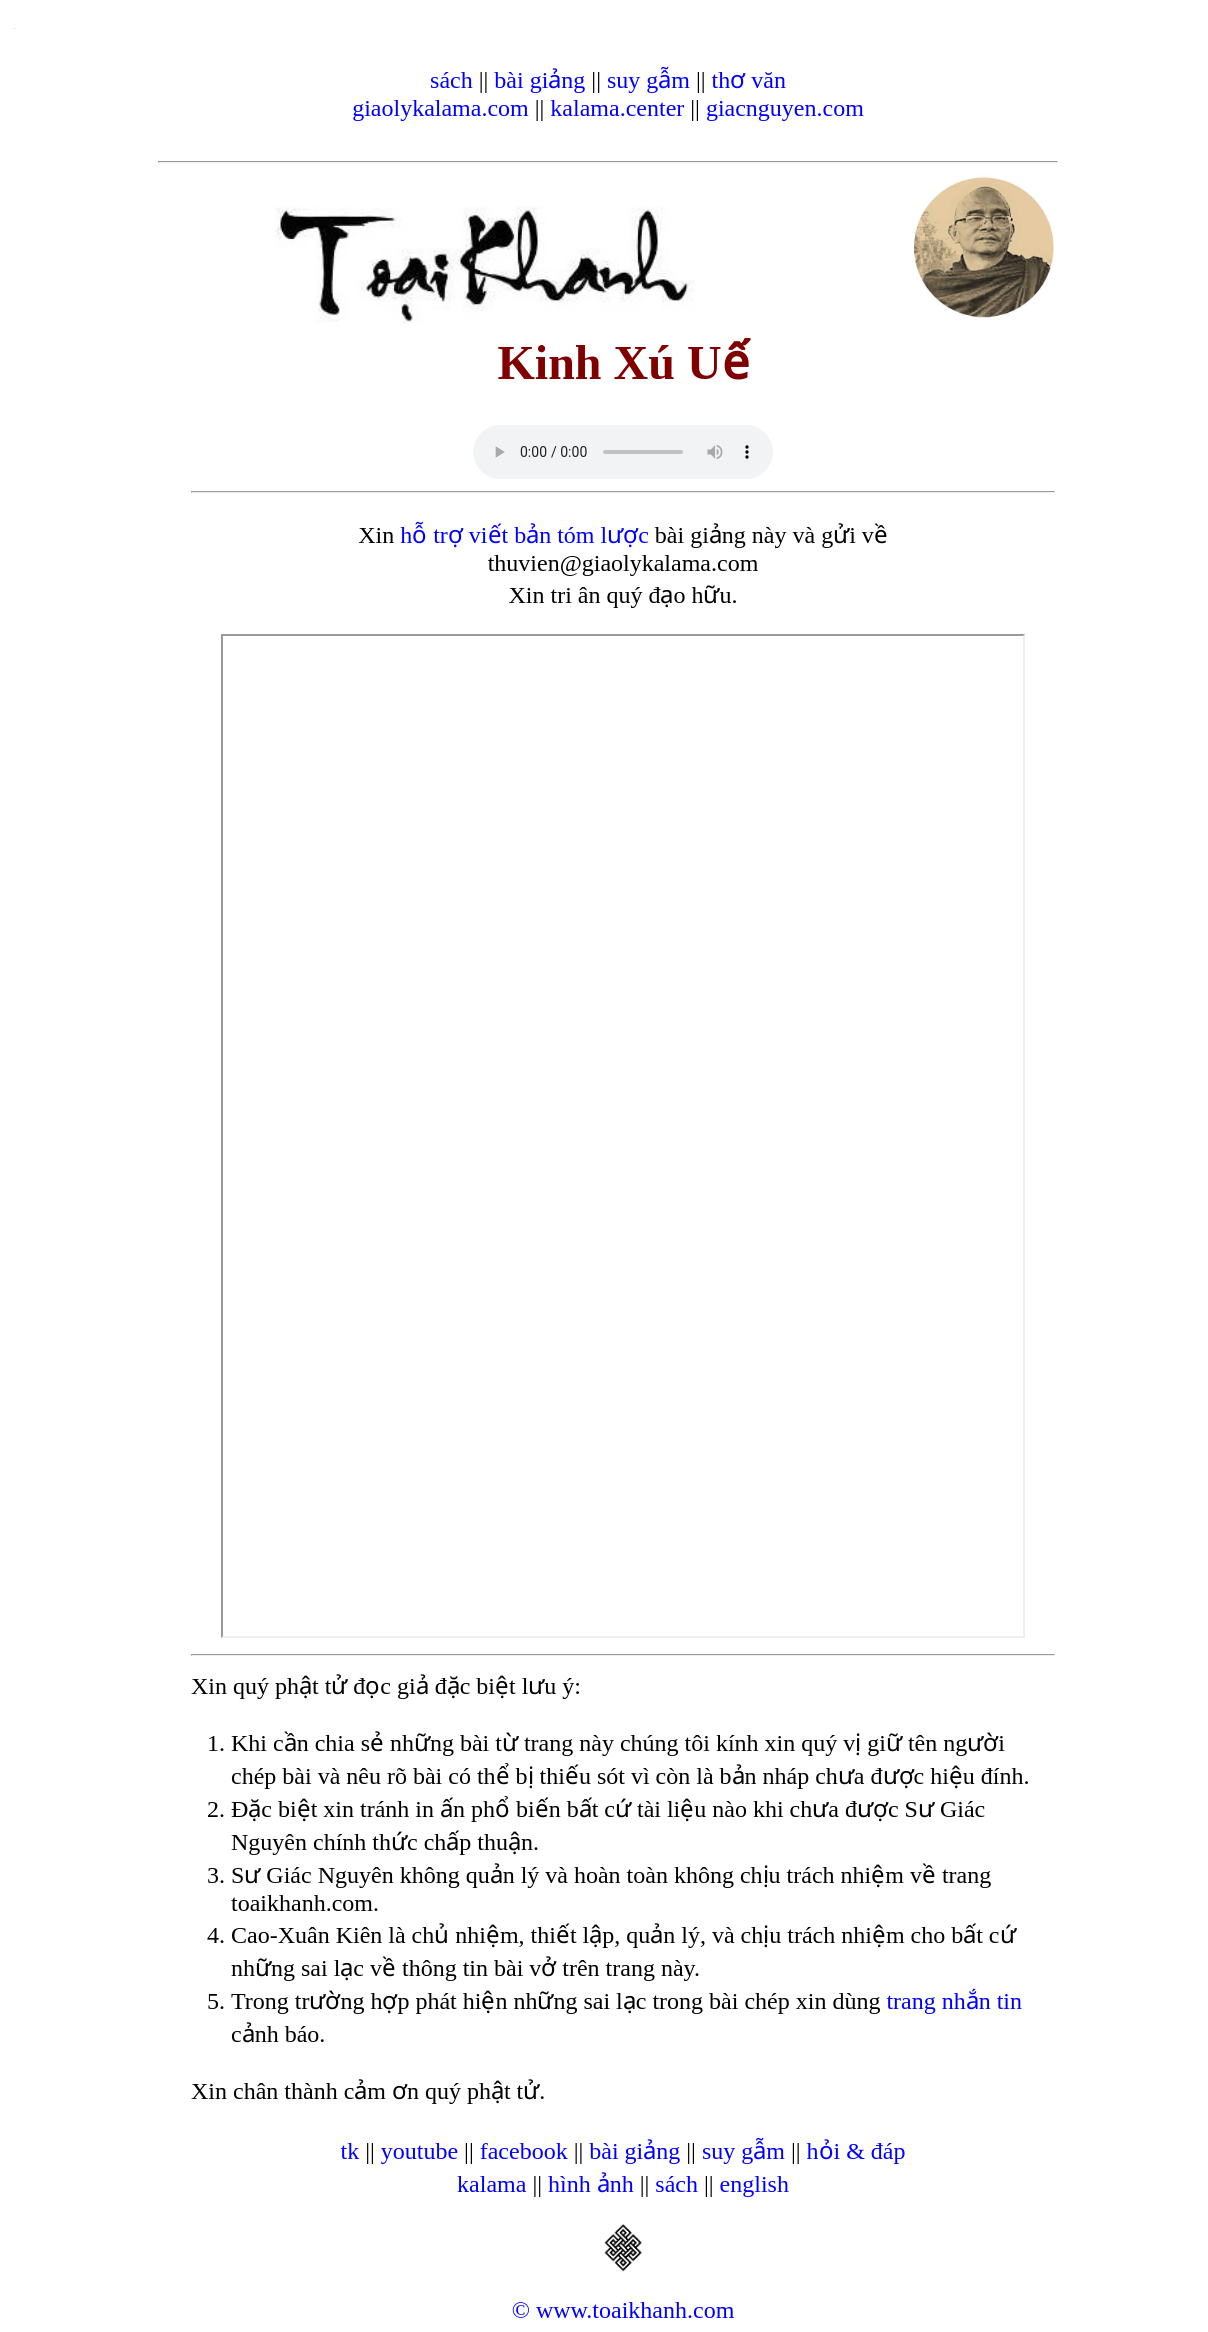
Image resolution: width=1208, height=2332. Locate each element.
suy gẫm (648, 80)
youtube (419, 2151)
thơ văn (749, 80)
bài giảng (539, 80)
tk (349, 2151)
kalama (491, 2184)
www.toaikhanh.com (635, 2310)
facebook (524, 2151)
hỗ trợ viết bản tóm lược (524, 535)
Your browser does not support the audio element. (623, 452)
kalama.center (617, 108)
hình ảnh (591, 2184)
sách (451, 80)
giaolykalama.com (440, 108)
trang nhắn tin (954, 2001)
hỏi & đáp (856, 2151)
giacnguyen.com (785, 108)
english (754, 2184)
